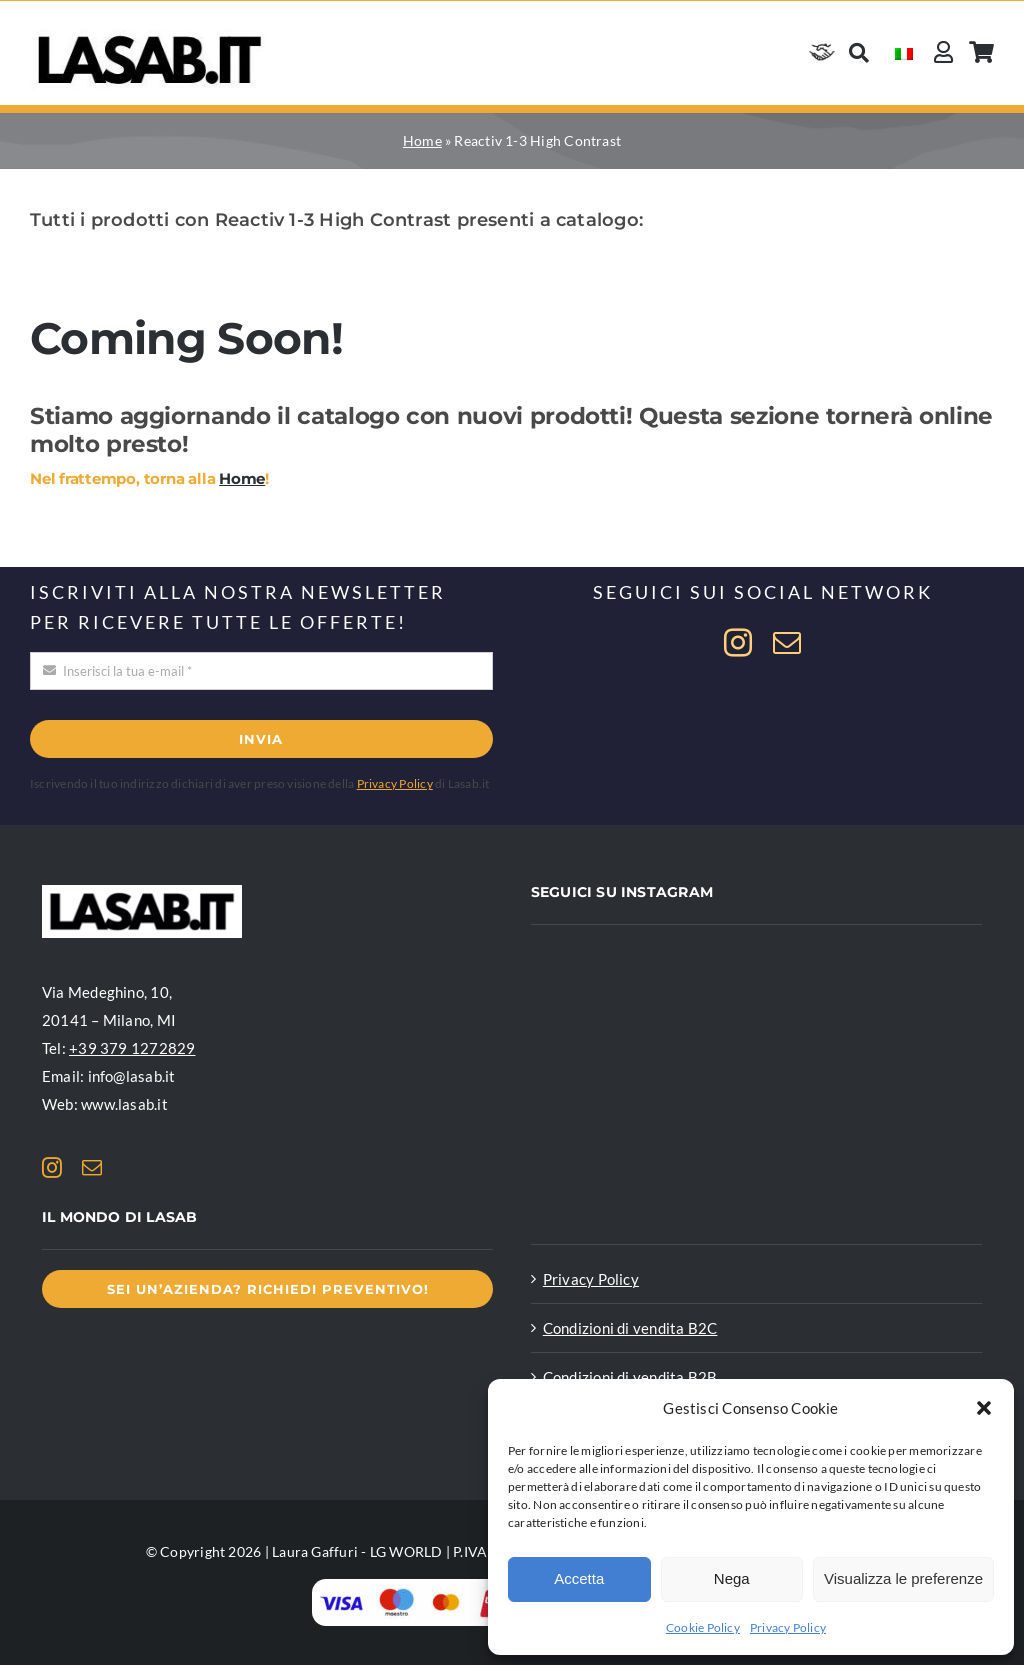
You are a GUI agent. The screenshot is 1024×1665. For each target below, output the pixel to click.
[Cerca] (859, 52)
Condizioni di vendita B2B (630, 1377)
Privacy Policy (788, 1627)
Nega (732, 1578)
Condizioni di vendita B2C (630, 1328)
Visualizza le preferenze (903, 1578)
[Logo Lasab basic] (150, 36)
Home (422, 140)
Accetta (579, 1578)
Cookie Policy (703, 1627)
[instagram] (738, 643)
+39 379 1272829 (132, 1048)
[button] (984, 1408)
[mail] (787, 643)
